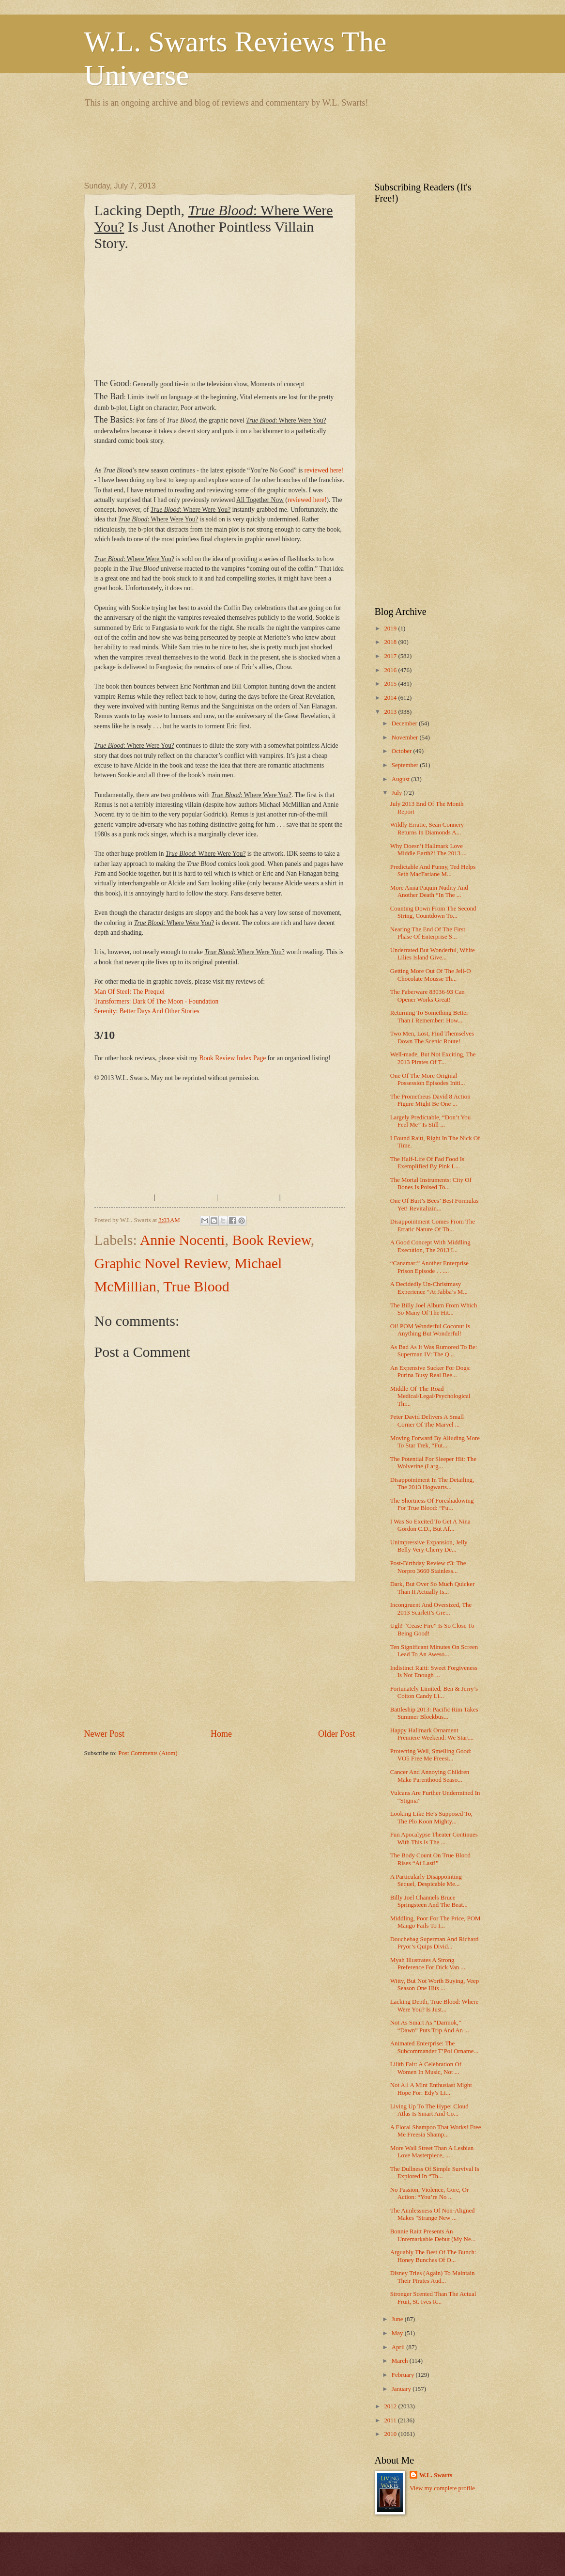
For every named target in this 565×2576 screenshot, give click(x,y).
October (402, 751)
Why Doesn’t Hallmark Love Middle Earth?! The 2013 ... (428, 850)
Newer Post (104, 1734)
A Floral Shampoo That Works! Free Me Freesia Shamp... (435, 2131)
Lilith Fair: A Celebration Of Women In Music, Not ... (425, 2068)
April (399, 2347)
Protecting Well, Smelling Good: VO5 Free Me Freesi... (431, 1755)
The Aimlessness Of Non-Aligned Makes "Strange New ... (432, 2214)
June (398, 2319)
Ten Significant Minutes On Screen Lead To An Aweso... (434, 1651)
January (402, 2389)
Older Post (336, 1734)
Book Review (271, 1240)
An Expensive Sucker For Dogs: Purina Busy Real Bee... (430, 1372)
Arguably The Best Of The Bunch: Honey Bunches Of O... (433, 2256)
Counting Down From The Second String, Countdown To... (433, 912)
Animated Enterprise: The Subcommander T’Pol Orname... (434, 2047)
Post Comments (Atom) (147, 1753)
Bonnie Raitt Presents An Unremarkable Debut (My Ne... (433, 2235)
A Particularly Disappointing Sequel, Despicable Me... (426, 1880)
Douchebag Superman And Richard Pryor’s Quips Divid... (434, 1943)
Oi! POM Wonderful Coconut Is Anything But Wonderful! (430, 1330)
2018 (391, 642)
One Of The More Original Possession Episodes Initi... (427, 1079)
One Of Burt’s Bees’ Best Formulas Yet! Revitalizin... (434, 1204)
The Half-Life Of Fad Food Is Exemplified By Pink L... (427, 1163)
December (405, 723)
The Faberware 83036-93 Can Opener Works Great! (427, 996)
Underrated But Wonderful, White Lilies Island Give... (432, 954)
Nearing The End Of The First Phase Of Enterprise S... (427, 933)
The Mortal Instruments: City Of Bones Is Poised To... (431, 1184)
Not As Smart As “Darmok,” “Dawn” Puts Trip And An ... (429, 2026)
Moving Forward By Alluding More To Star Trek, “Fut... (435, 1442)
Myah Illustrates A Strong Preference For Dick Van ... (427, 1964)
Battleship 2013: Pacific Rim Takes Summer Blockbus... (434, 1713)
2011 (391, 2420)
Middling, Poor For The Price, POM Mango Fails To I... (435, 1922)
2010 (391, 2434)
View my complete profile (442, 2488)
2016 (391, 670)
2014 (391, 697)
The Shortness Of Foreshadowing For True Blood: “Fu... (432, 1504)
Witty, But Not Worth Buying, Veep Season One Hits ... (434, 1985)
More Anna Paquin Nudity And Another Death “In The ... (429, 891)
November (406, 737)
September (406, 765)
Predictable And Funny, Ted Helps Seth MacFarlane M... (432, 871)
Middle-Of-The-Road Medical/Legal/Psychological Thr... (430, 1396)
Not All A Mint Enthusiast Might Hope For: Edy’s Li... (431, 2089)
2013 (391, 711)
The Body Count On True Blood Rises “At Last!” (430, 1859)
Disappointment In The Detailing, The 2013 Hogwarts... (432, 1483)
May (398, 2333)
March (401, 2360)
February (404, 2375)
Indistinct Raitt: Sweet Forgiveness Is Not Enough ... (433, 1672)
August (401, 779)
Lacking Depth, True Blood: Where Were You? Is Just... (434, 2005)
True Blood (196, 1286)
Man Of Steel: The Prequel (129, 991)
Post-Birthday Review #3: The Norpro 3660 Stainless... (428, 1567)
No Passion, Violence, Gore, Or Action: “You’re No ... (429, 2193)
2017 (391, 656)
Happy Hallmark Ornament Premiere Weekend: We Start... (432, 1734)
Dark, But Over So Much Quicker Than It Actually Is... (432, 1588)
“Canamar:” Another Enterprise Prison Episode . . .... (429, 1267)
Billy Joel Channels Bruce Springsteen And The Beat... (429, 1901)
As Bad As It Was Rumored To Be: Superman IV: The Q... (433, 1351)
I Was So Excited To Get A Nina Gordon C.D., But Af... (430, 1525)
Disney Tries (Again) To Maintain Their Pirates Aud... (432, 2277)
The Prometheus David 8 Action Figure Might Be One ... (430, 1100)
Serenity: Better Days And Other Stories (146, 1011)
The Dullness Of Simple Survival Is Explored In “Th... (434, 2173)
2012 (391, 2406)
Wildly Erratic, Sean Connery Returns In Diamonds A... (427, 828)
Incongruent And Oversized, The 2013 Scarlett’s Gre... (431, 1609)
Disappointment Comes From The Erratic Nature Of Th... (432, 1225)
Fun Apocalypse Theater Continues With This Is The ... (434, 1838)
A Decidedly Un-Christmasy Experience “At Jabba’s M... (429, 1288)
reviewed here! (324, 470)
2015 (391, 683)
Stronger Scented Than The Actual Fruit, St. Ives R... (433, 2298)
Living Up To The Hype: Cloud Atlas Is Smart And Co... (429, 2110)
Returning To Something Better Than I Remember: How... (429, 1016)
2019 (391, 628)
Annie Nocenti (182, 1240)
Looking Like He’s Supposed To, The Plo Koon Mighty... (431, 1817)
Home (221, 1734)
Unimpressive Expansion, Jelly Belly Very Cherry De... (429, 1546)
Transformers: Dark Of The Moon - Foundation (156, 1001)
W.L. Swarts (435, 2475)
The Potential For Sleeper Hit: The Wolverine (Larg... (433, 1463)
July (398, 792)
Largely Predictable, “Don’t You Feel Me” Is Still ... (430, 1121)
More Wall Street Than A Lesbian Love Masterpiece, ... (432, 2152)
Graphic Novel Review (161, 1263)
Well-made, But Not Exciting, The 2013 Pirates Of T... (433, 1058)
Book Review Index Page (232, 1058)
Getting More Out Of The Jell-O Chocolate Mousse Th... (430, 975)
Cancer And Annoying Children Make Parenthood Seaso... (429, 1776)
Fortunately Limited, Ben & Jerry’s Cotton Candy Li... (434, 1692)
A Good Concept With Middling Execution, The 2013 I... (430, 1246)
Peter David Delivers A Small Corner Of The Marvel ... (427, 1421)
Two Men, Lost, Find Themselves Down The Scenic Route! (432, 1037)
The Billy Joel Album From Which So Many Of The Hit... (433, 1309)
